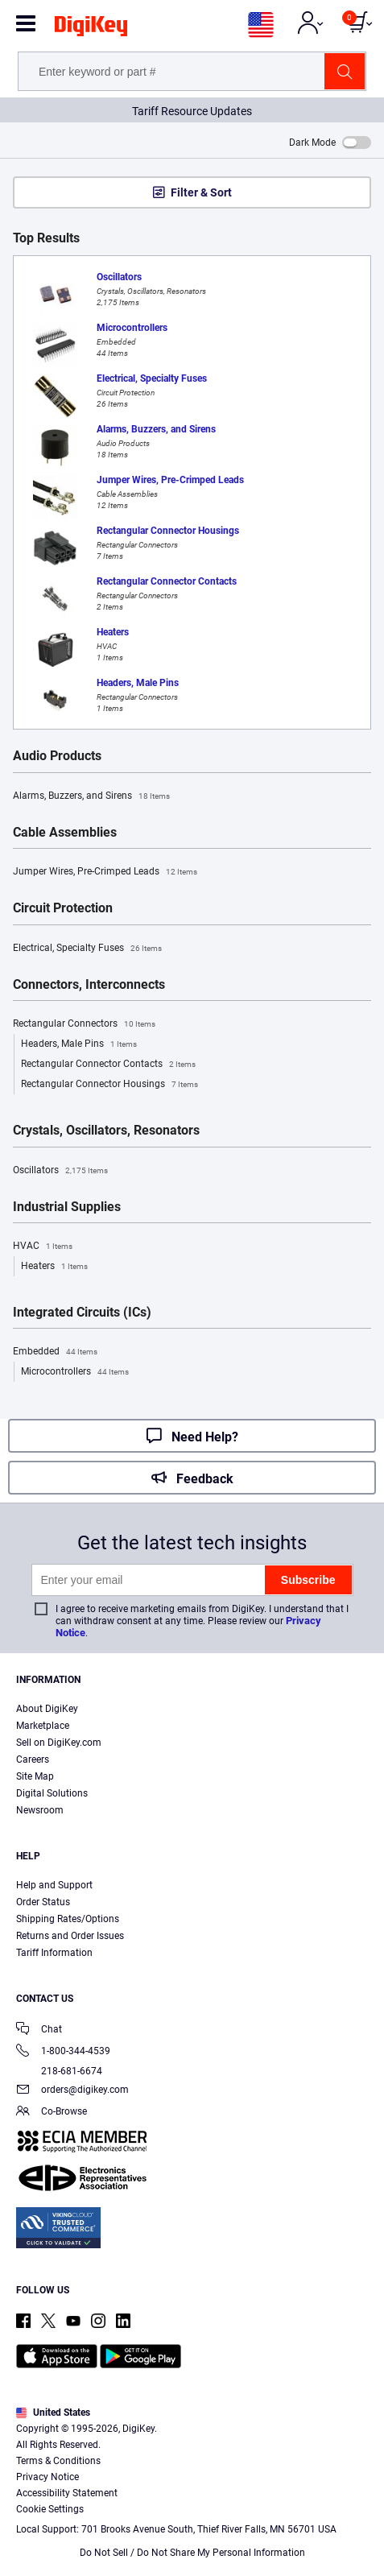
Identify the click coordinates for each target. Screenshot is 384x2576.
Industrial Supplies (67, 1207)
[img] (91, 29)
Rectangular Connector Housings (109, 1084)
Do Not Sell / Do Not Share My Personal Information (192, 2552)
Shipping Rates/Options (67, 1919)
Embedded (55, 1352)
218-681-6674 (59, 2071)
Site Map (35, 1776)
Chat (39, 2030)
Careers (32, 1759)
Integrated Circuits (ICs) (82, 1312)
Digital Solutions (52, 1793)
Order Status (43, 1902)
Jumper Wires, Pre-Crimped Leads (105, 872)
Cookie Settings (50, 2509)
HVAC (42, 1246)
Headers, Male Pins (79, 1044)
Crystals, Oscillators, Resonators (106, 1130)
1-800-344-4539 (63, 2052)
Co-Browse (51, 2112)
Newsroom (40, 1810)
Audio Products (57, 756)
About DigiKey (47, 1708)
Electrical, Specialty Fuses (87, 948)
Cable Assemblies (65, 832)
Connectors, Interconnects (89, 985)
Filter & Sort (201, 192)
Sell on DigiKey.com (58, 1742)
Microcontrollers (75, 1372)
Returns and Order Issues (70, 1935)
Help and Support (54, 1885)
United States (53, 2412)
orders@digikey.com (72, 2090)
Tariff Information (54, 1952)
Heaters (54, 1266)
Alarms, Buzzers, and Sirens (91, 796)
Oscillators (60, 1170)
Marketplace (42, 1725)
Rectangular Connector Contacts (108, 1064)
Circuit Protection (63, 908)
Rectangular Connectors (84, 1024)
